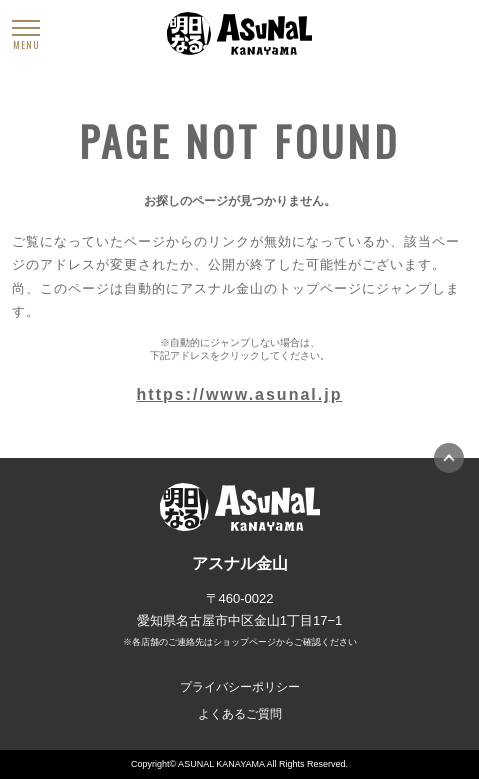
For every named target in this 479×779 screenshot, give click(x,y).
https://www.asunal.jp (240, 394)
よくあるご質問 (240, 714)
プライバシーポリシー (240, 687)
